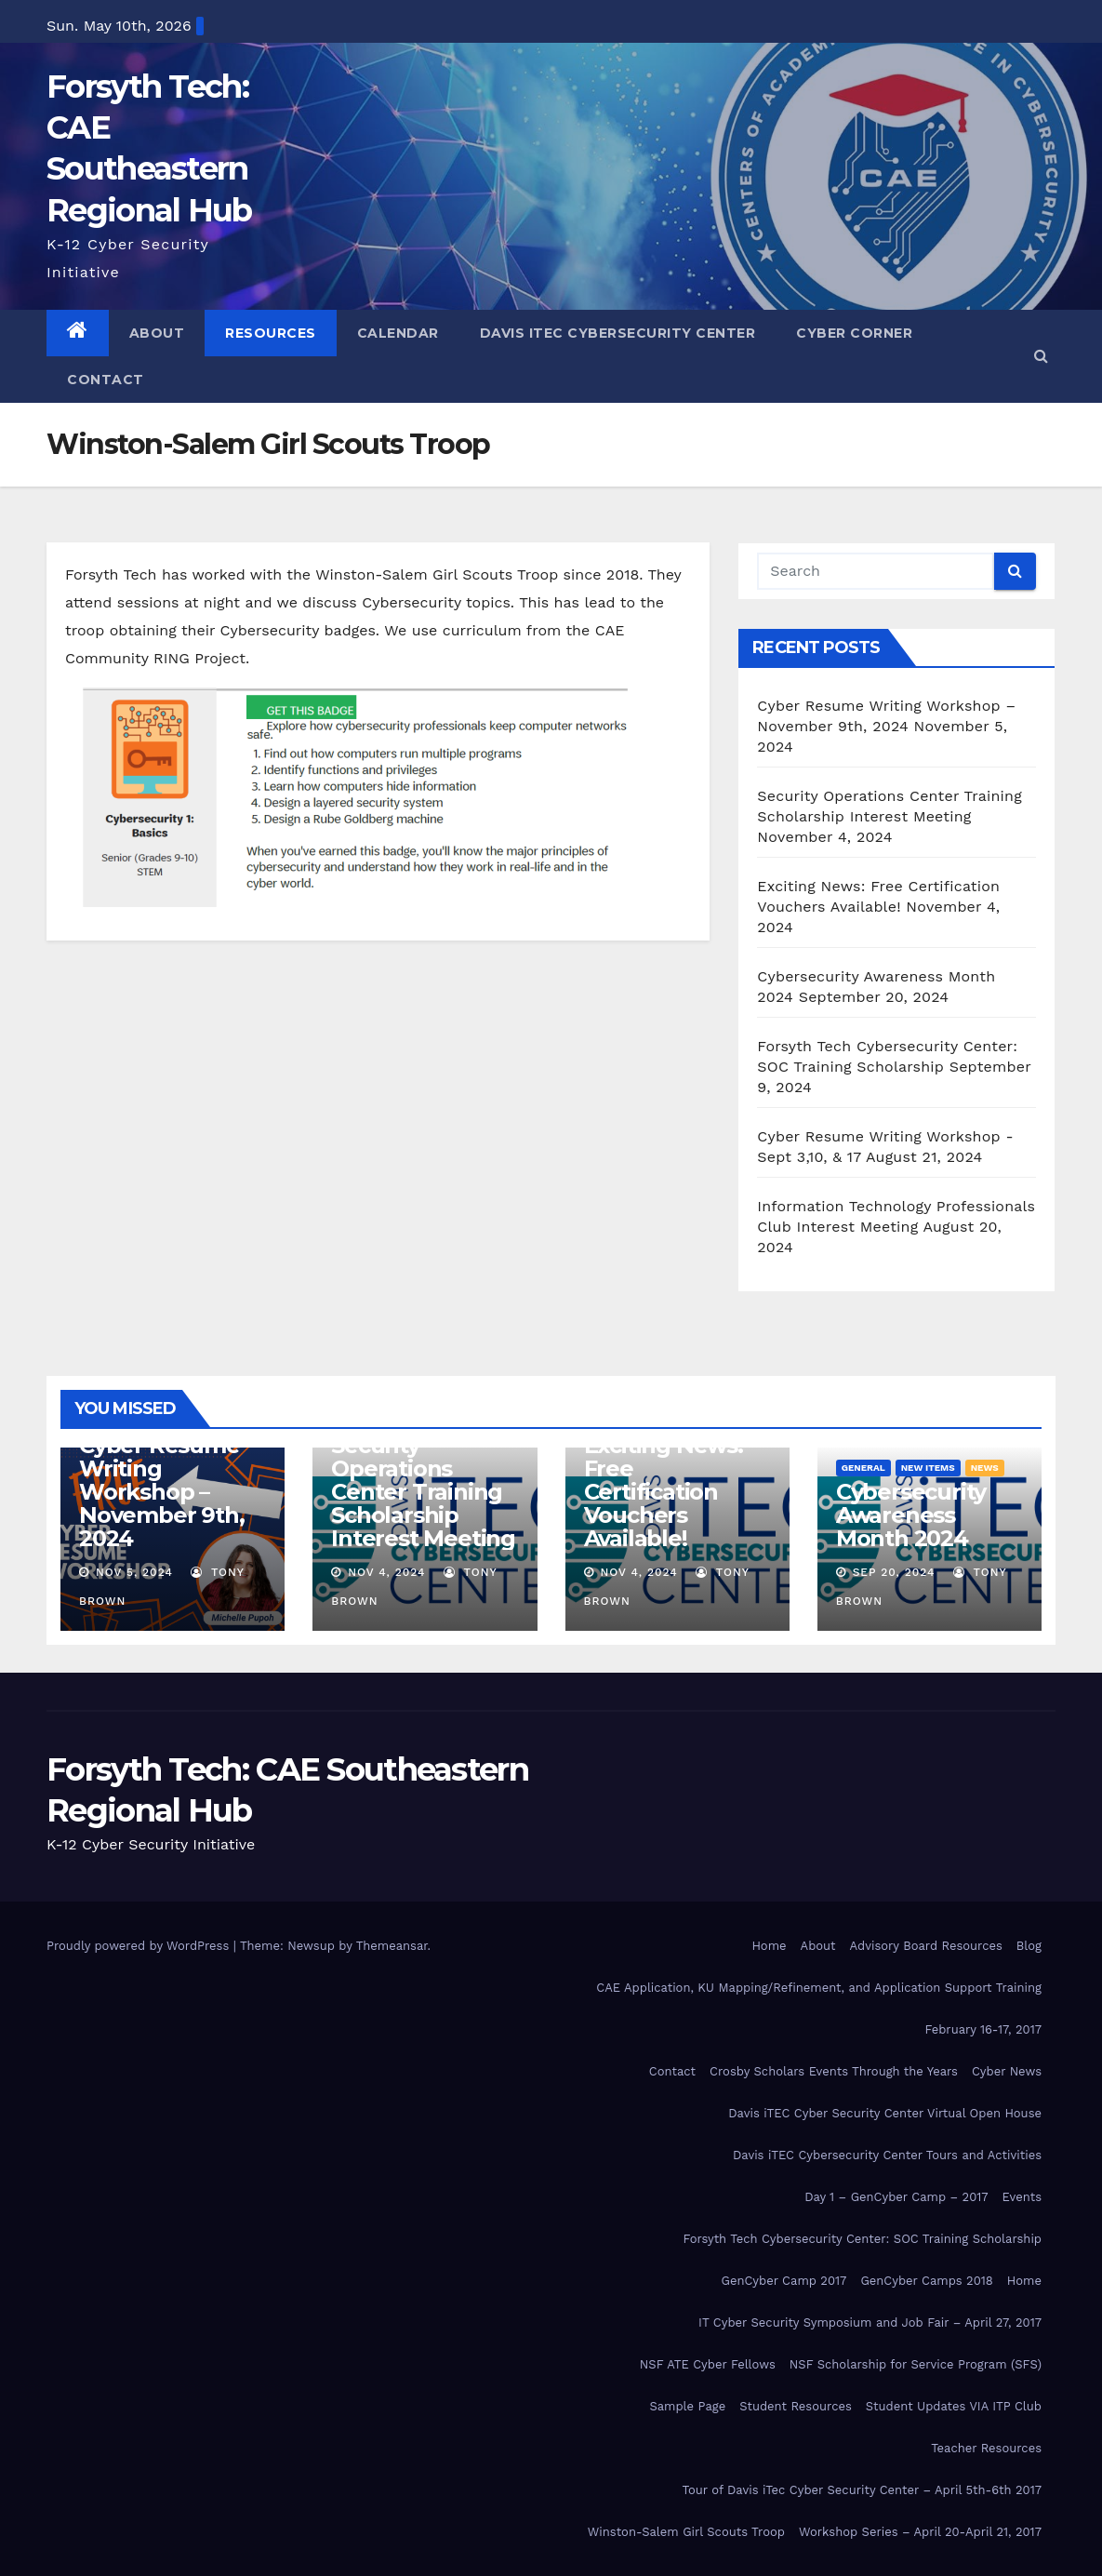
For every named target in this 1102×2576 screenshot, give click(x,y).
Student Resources (795, 2406)
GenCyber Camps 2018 (926, 2281)
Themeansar (392, 1946)
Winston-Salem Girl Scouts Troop (686, 2532)
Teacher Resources (986, 2448)
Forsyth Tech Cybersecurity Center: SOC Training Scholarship (862, 2239)
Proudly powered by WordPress (139, 1946)
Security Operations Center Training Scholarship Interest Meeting (423, 1492)
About (157, 333)
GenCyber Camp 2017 (784, 2281)
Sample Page (687, 2406)
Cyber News (1007, 2071)
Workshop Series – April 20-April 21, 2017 (920, 2532)
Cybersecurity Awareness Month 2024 (911, 1515)
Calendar (398, 333)
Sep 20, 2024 (894, 1572)
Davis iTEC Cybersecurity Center (618, 333)
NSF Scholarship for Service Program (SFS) (916, 2364)
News (985, 1467)
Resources (270, 333)
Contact (105, 379)
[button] (1041, 356)
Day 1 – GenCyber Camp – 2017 (896, 2197)
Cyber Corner (854, 333)
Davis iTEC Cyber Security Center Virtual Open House (885, 2113)
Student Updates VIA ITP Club (954, 2406)
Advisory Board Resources (926, 1946)
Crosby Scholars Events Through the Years (834, 2071)
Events (1022, 2197)
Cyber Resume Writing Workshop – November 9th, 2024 (161, 1492)
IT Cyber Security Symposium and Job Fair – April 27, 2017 (870, 2322)
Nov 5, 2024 (134, 1572)
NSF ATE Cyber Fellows (708, 2364)
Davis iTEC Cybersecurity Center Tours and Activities (887, 2155)
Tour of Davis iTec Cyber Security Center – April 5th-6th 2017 (862, 2490)
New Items (928, 1467)
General (863, 1467)
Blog (1029, 1946)
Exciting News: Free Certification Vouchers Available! (663, 1492)
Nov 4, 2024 (386, 1572)
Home (768, 1946)
